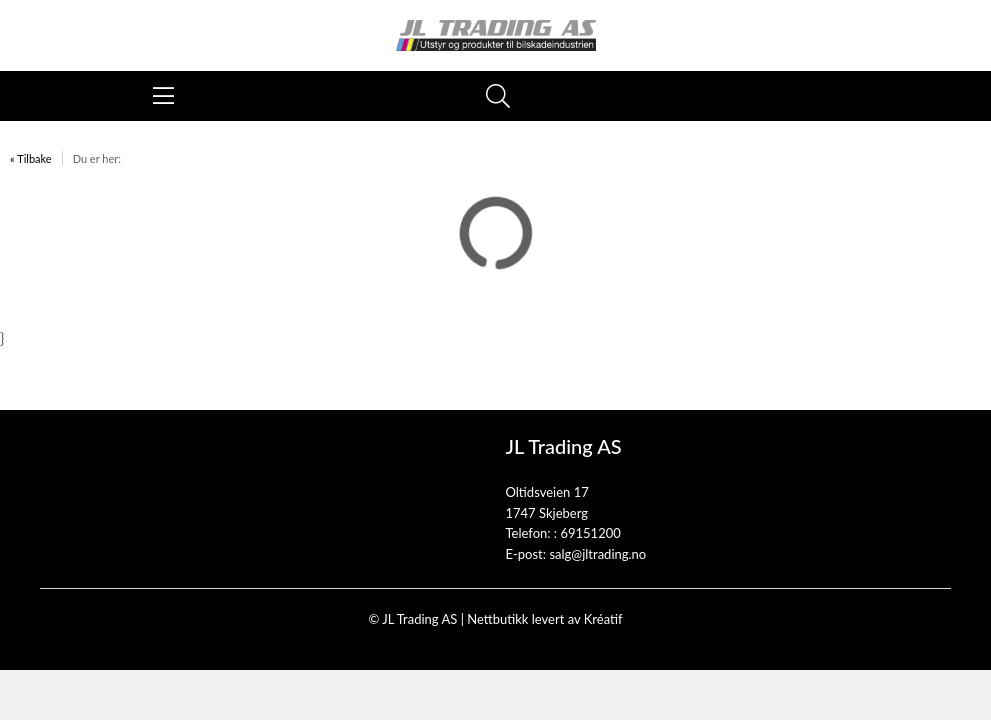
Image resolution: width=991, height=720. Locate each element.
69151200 (590, 533)
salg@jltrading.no (597, 554)
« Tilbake (31, 158)
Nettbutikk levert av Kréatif (544, 619)
